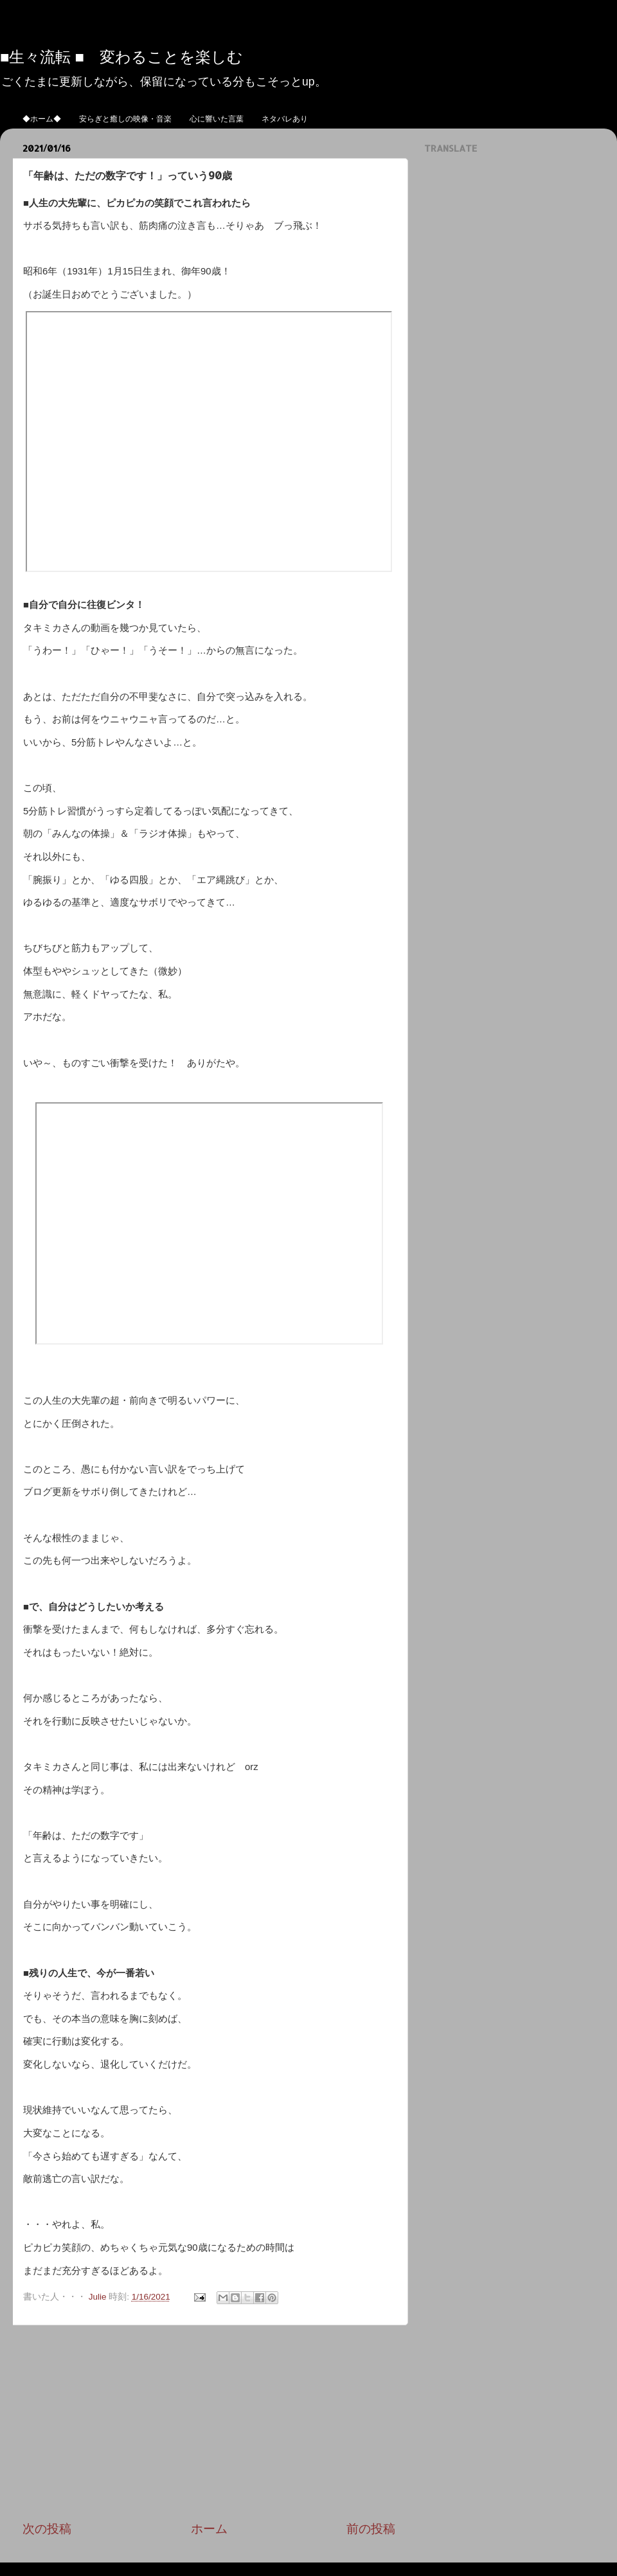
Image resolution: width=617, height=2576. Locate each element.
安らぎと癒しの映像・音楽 (125, 118)
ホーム (209, 2529)
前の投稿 (370, 2529)
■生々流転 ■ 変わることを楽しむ (121, 56)
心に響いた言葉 (217, 118)
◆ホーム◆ (41, 118)
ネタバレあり (285, 118)
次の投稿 (46, 2529)
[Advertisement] (208, 2423)
